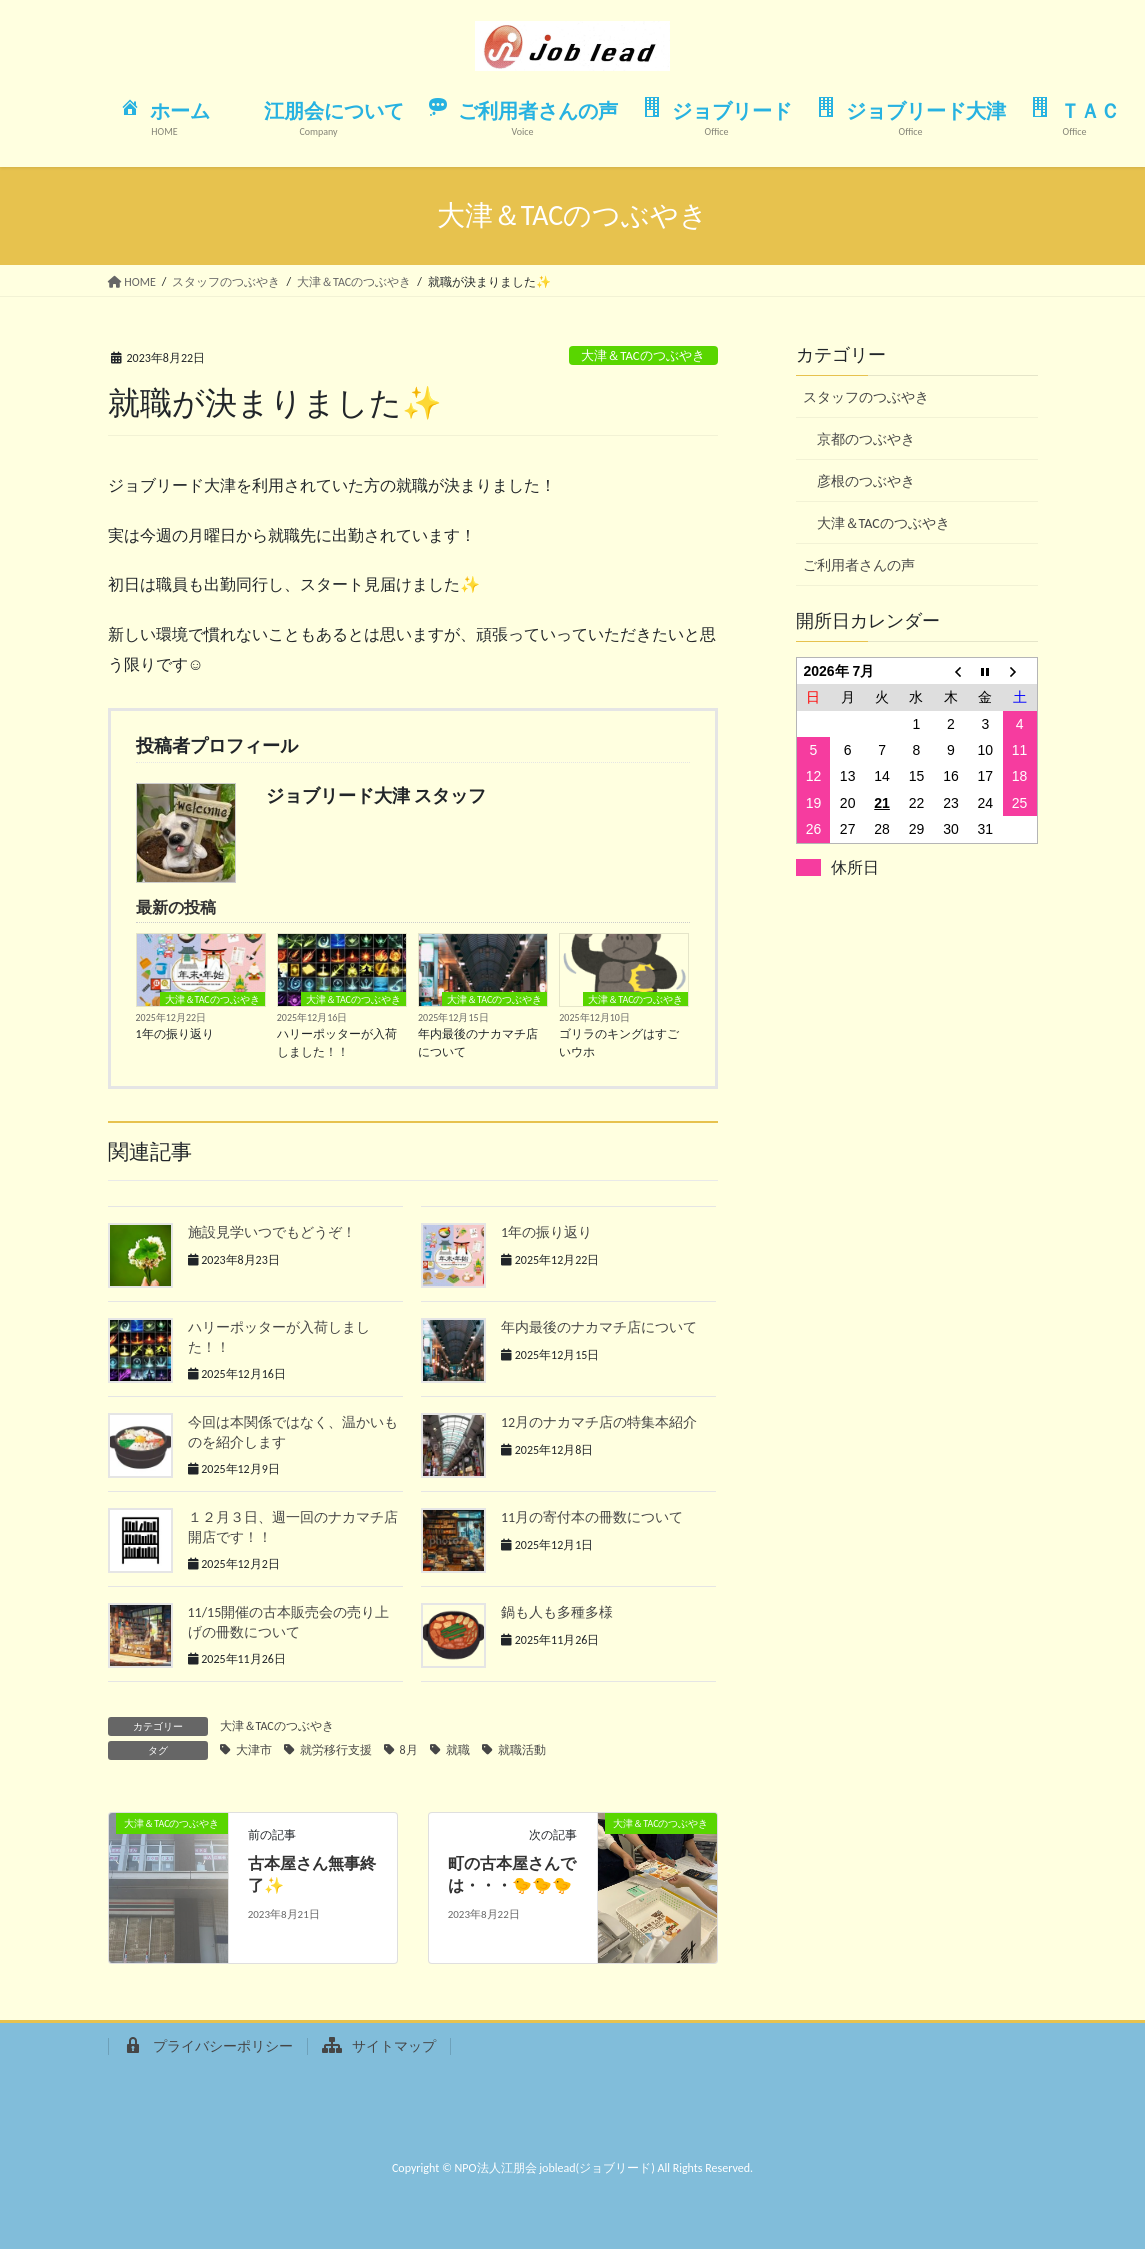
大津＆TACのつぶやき (642, 355)
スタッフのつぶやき (866, 397)
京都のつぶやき (866, 439)
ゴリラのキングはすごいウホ (619, 1043)
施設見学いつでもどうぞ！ (272, 1232)
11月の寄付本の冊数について (592, 1517)
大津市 (254, 1750)
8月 (409, 1750)
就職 (458, 1750)
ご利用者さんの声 (859, 565)
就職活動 (522, 1750)
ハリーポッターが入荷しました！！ (337, 1043)
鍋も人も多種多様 (557, 1612)
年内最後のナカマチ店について (478, 1043)
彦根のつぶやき (866, 481)
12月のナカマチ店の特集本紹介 (599, 1422)
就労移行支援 (336, 1750)
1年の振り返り (175, 1034)
